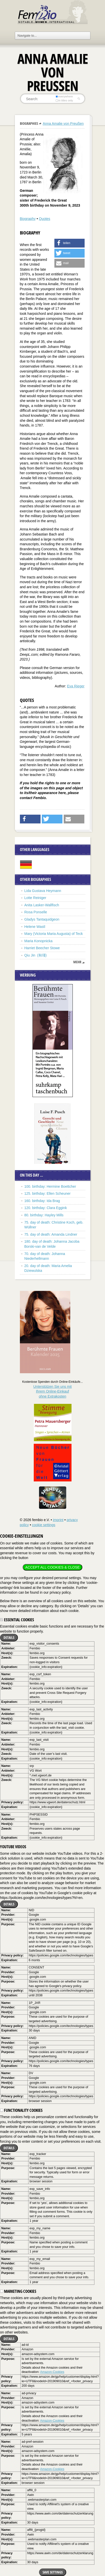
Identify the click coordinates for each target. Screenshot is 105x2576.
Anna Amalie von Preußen (63, 124)
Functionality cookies (21, 2110)
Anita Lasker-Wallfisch (41, 905)
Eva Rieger (75, 686)
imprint (58, 1520)
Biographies (29, 123)
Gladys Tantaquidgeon (41, 919)
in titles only (64, 100)
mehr (77, 962)
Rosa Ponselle (35, 912)
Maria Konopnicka (38, 941)
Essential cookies (17, 1620)
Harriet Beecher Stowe (42, 948)
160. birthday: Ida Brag (42, 1201)
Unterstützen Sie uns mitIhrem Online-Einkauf (52, 1391)
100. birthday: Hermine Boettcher (50, 1186)
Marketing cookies (18, 2291)
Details (9, 1637)
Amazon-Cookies (52, 2372)
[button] (69, 243)
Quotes (44, 219)
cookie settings (43, 1525)
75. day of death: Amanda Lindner (50, 1234)
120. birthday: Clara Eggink (45, 1208)
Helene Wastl (34, 927)
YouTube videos (13, 1846)
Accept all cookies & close (52, 1567)
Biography (28, 219)
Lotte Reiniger (35, 898)
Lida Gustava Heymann (42, 891)
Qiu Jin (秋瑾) (35, 955)
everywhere (64, 96)
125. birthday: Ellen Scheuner (47, 1193)
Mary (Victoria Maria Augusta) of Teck (53, 934)
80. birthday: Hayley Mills (44, 1215)
